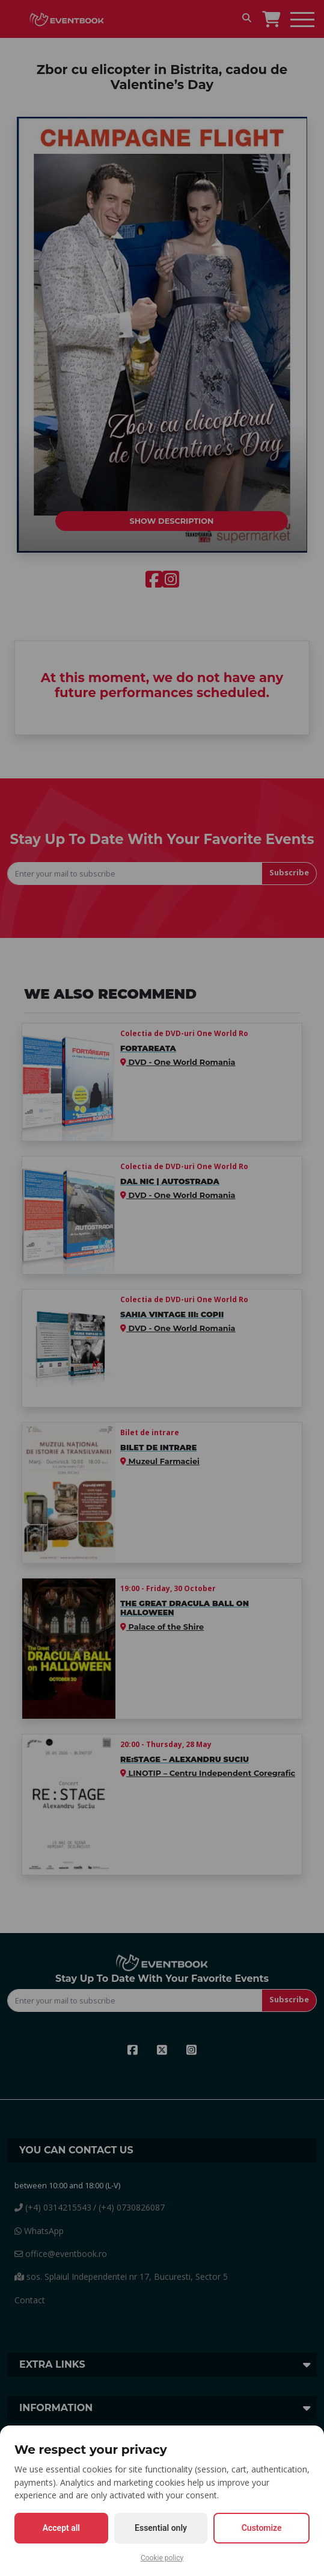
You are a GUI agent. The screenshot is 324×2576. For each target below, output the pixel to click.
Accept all (61, 2528)
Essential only (161, 2528)
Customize (262, 2528)
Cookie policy (162, 2558)
